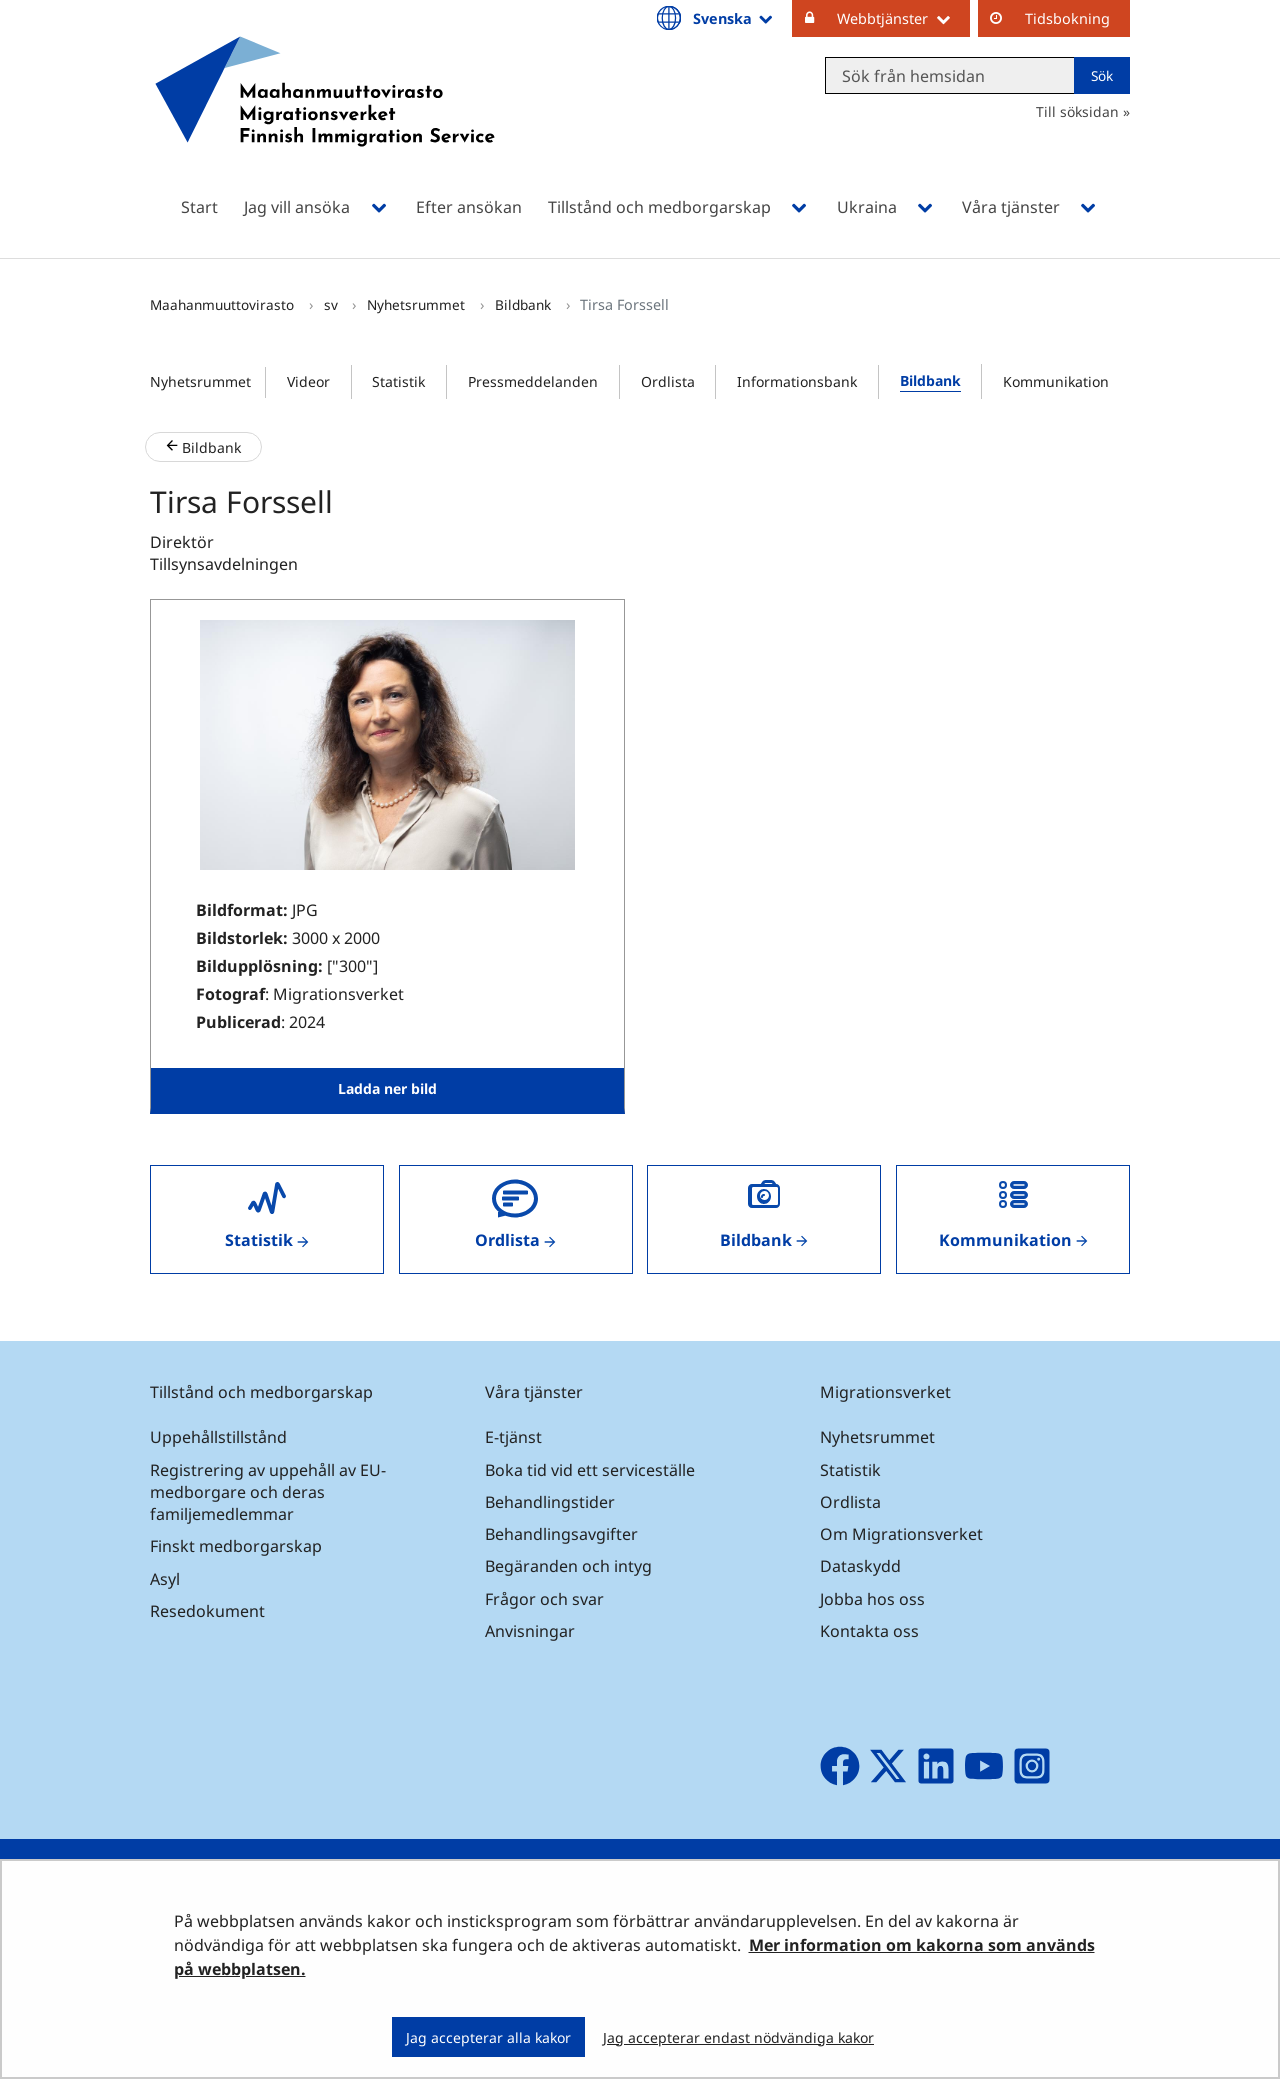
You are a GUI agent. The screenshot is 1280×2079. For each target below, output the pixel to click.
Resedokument (207, 1611)
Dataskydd (860, 1566)
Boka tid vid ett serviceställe (590, 1470)
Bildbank (525, 304)
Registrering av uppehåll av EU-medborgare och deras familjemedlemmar (268, 1492)
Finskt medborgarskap (236, 1546)
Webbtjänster (903, 18)
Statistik (398, 381)
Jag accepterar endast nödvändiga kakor (738, 2037)
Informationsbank (797, 381)
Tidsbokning (1067, 18)
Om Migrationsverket (901, 1534)
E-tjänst (513, 1437)
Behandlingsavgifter (561, 1534)
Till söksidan (1077, 111)
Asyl (165, 1579)
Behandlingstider (550, 1502)
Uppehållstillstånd (218, 1437)
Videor (308, 381)
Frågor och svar (544, 1599)
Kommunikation (1056, 381)
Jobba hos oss (872, 1599)
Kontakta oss (869, 1631)
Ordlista (668, 381)
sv (333, 304)
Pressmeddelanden (533, 381)
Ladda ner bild (387, 1088)
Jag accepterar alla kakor (488, 2037)
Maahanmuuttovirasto (224, 304)
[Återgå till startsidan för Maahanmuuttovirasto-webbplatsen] (325, 117)
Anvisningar (530, 1631)
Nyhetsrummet (418, 304)
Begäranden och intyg (568, 1566)
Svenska (734, 18)
